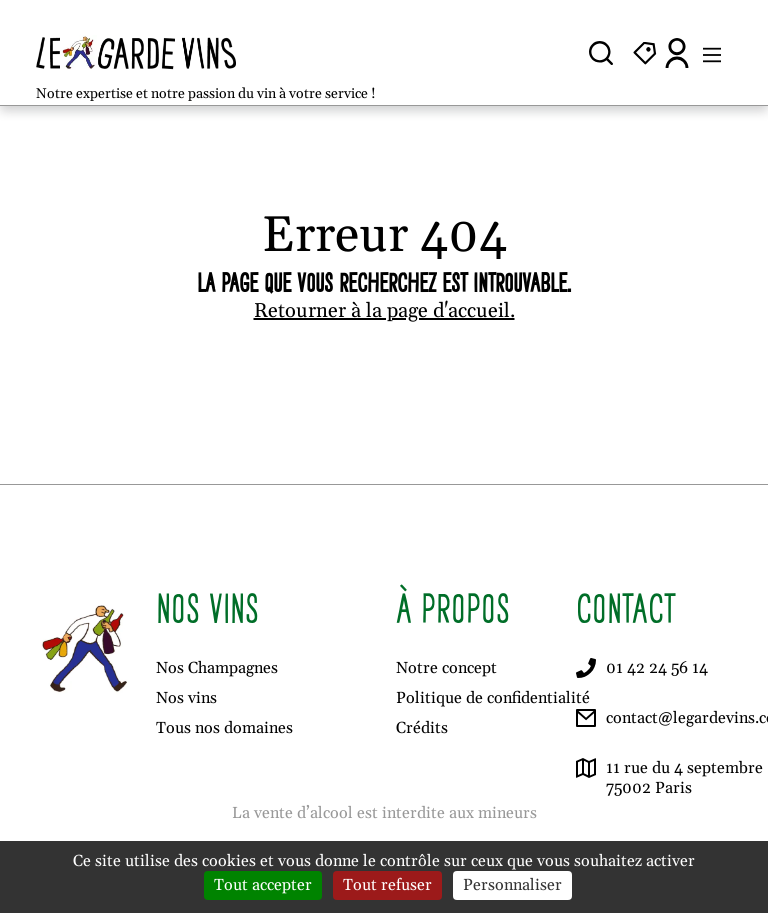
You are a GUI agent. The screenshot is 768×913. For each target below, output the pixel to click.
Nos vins (186, 698)
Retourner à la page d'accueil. (384, 311)
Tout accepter (263, 885)
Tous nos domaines (224, 728)
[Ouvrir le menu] (712, 53)
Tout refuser (387, 885)
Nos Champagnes (217, 668)
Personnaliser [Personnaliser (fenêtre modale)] (512, 885)
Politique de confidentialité (493, 698)
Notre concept (446, 668)
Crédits (422, 728)
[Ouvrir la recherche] (601, 53)
